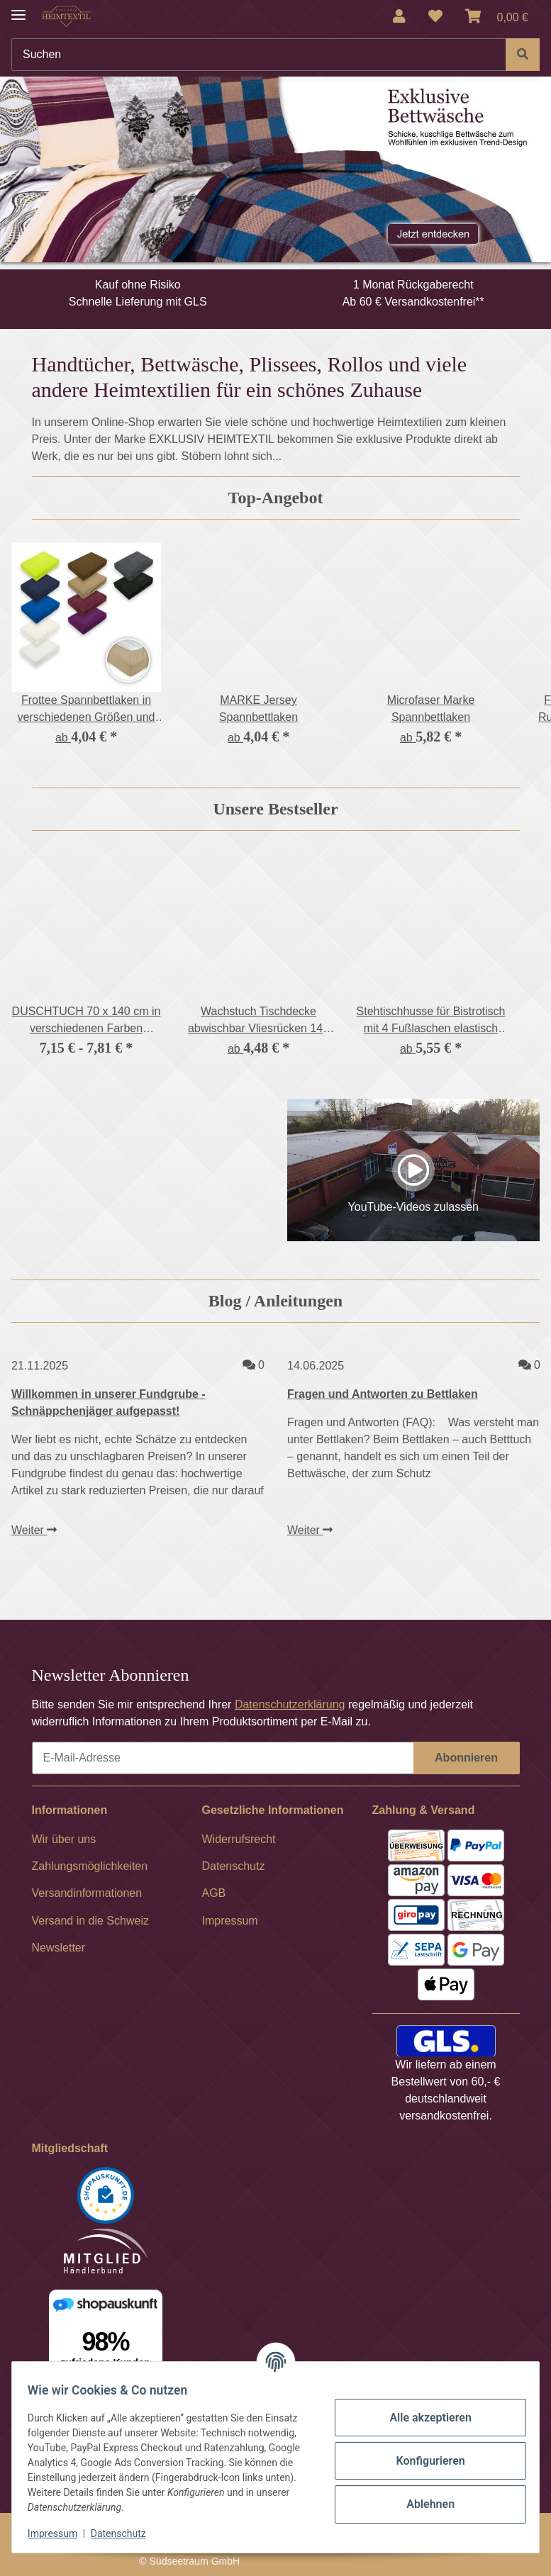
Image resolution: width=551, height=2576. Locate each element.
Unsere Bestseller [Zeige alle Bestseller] (275, 809)
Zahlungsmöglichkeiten (90, 1866)
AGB (214, 1893)
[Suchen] (258, 54)
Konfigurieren (423, 2461)
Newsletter (59, 1948)
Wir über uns (64, 1839)
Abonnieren (466, 1758)
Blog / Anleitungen (275, 1301)
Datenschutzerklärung (290, 1704)
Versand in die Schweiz (90, 1921)
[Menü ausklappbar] (18, 9)
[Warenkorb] (497, 16)
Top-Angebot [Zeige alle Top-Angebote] (275, 497)
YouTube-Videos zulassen (413, 1207)
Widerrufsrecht (239, 1839)
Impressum (59, 2533)
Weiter (34, 1530)
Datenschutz (125, 2533)
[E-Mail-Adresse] (223, 1758)
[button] (399, 16)
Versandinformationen (87, 1893)
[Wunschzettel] (435, 16)
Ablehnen (423, 2504)
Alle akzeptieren (423, 2417)
